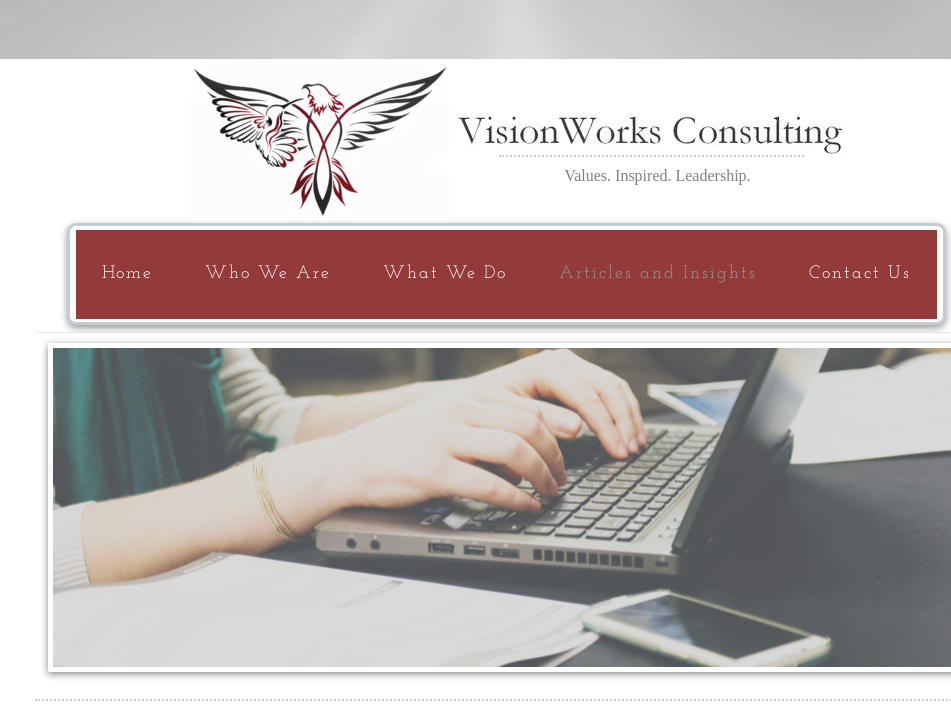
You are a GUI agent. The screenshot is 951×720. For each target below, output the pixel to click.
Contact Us (860, 273)
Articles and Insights (658, 273)
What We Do (445, 273)
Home (127, 273)
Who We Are (268, 273)
